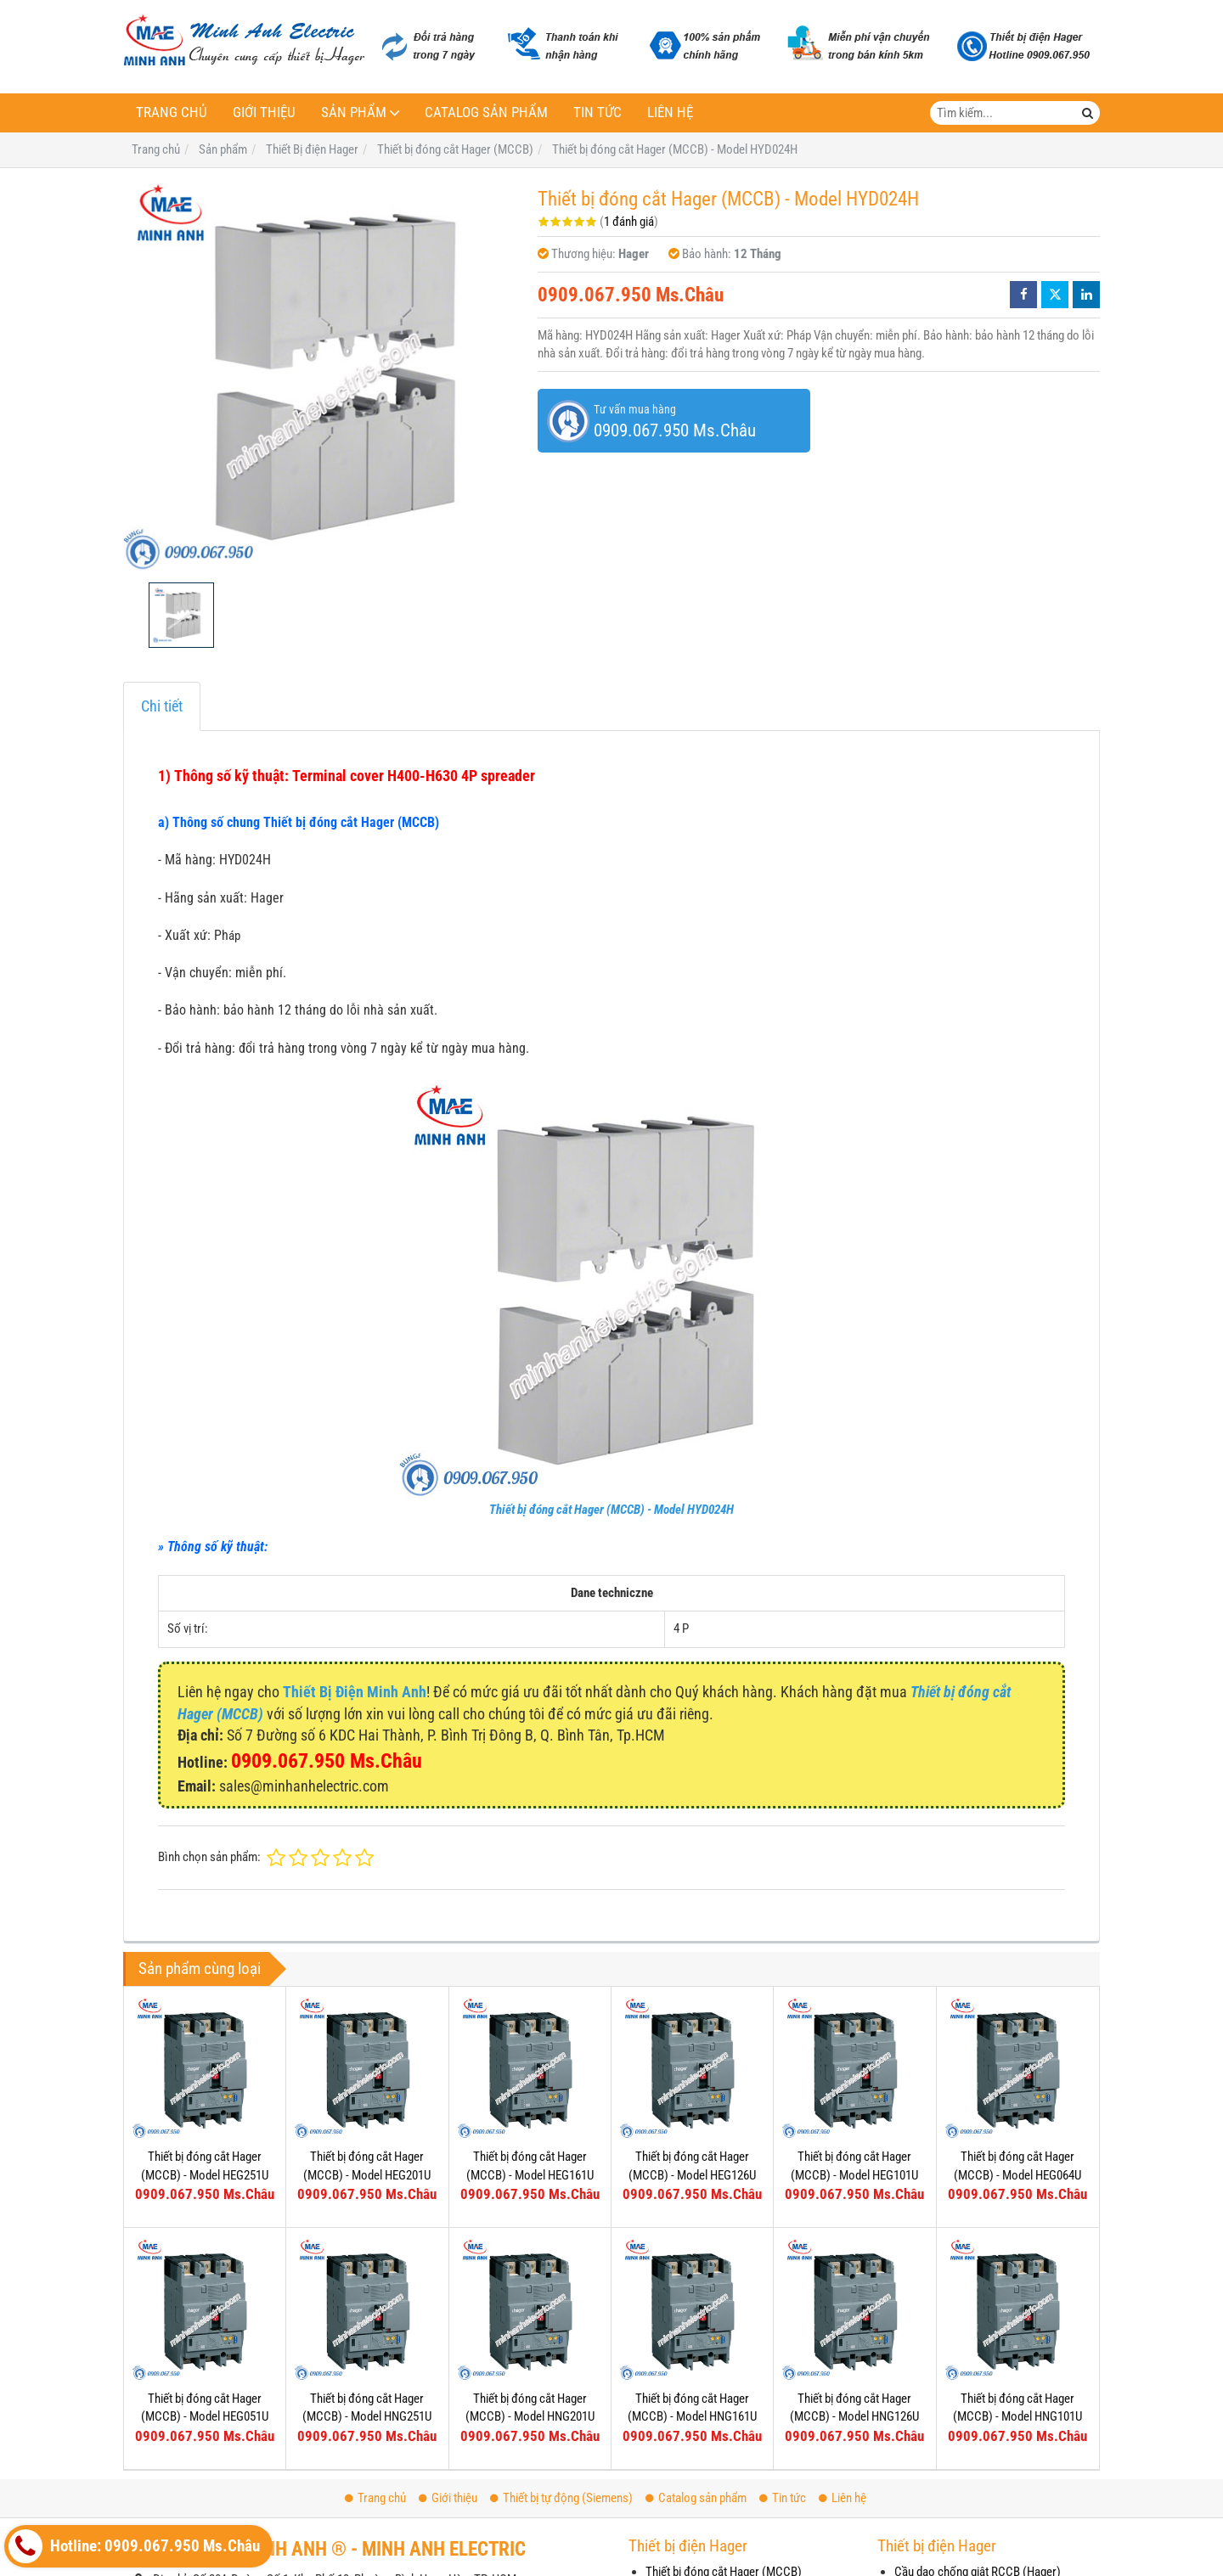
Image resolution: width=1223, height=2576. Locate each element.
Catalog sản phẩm (486, 112)
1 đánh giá (629, 221)
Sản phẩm (353, 112)
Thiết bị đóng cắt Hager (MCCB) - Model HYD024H (611, 1509)
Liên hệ (670, 112)
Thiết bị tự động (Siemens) (561, 2498)
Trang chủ (171, 112)
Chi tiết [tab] (162, 706)
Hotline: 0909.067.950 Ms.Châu (134, 2546)
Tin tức (597, 112)
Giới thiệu (264, 112)
